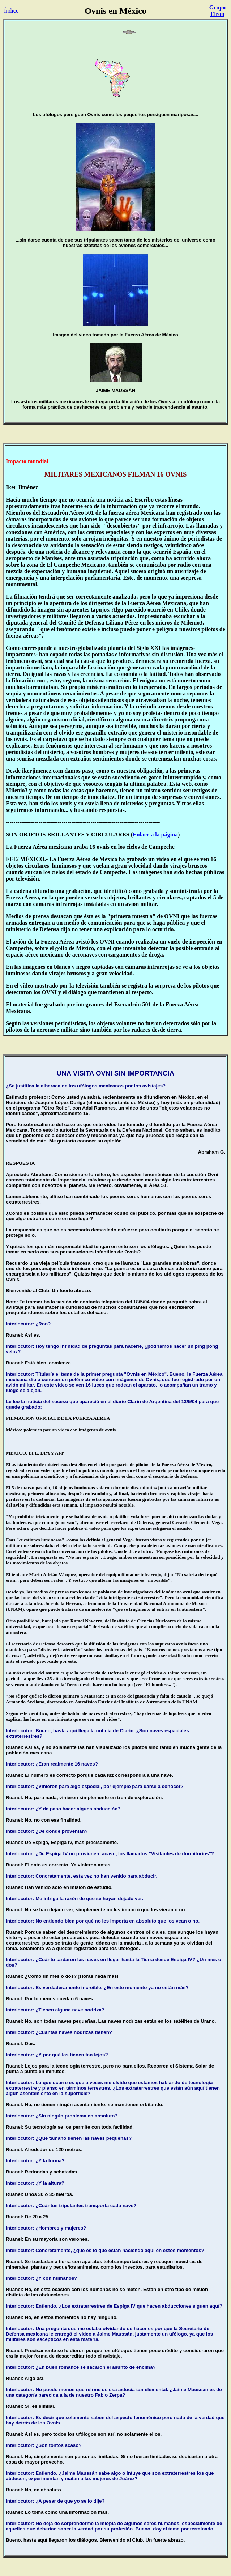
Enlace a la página (155, 834)
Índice (11, 11)
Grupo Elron (217, 10)
